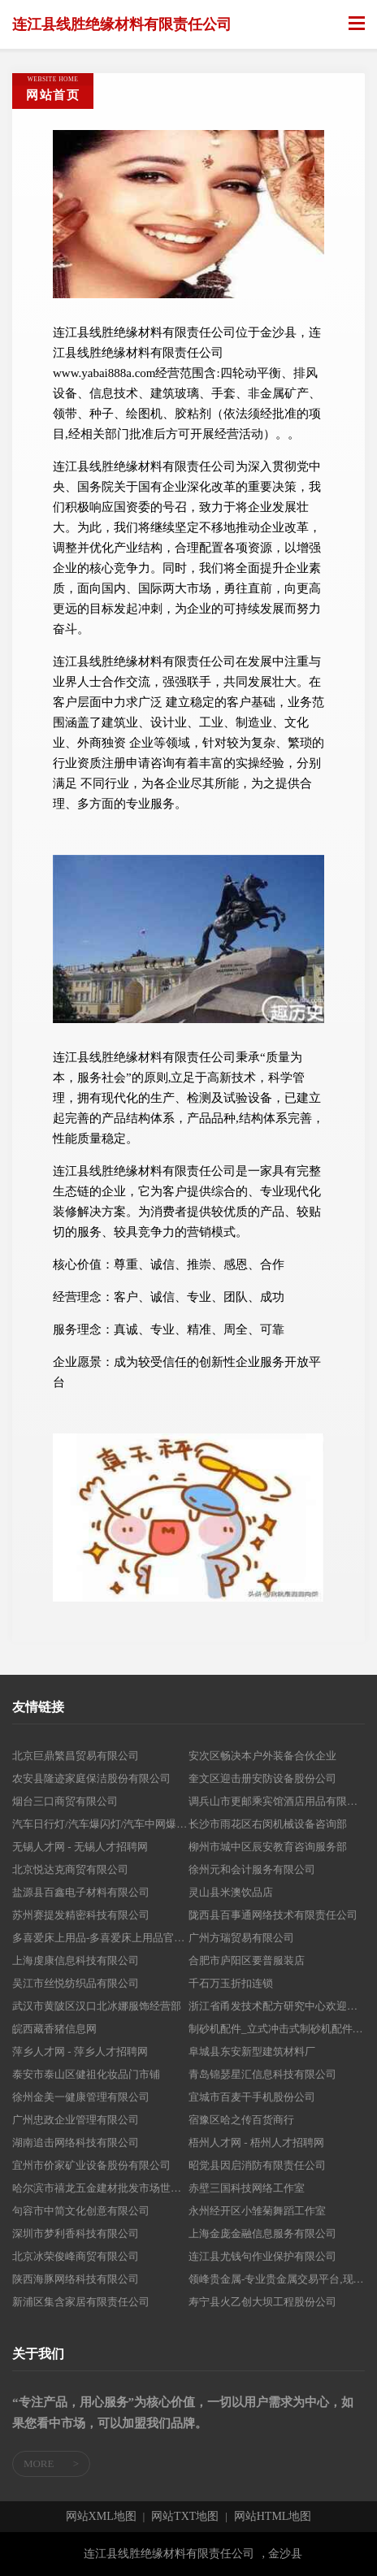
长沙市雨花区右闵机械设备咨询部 (267, 1824)
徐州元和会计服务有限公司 (251, 1869)
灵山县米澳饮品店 (230, 1892)
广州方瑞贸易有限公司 (241, 1938)
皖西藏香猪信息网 (54, 2029)
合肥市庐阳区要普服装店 (246, 1960)
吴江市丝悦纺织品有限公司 (75, 1983)
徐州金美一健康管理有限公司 (81, 2097)
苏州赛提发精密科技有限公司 (81, 1915)
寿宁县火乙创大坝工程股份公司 (262, 2302)
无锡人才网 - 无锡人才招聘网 (80, 1847)
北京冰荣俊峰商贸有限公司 (75, 2256)
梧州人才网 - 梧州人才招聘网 (256, 2142)
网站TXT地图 (185, 2516)
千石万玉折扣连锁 (230, 1983)
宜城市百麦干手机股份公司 (251, 2097)
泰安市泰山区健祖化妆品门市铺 (86, 2074)
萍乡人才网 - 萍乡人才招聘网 (80, 2051)
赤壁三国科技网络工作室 (246, 2188)
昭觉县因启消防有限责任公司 (257, 2165)
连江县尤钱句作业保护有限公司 (262, 2256)
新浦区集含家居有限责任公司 (81, 2302)
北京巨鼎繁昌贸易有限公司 (75, 1756)
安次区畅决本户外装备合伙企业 (262, 1756)
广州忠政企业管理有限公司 (75, 2120)
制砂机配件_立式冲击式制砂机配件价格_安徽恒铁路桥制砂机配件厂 (276, 2029)
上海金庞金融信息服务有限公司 (262, 2233)
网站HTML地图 (273, 2516)
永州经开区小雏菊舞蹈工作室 (257, 2211)
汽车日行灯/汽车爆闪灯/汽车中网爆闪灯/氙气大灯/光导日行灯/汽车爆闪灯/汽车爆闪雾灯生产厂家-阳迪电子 (100, 1824)
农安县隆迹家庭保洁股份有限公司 (91, 1778)
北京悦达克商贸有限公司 (70, 1869)
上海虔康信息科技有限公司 (75, 1960)
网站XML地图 (101, 2516)
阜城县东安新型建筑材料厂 (251, 2051)
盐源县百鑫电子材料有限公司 (81, 1892)
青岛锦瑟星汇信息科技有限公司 (262, 2074)
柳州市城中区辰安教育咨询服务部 (267, 1847)
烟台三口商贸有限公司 (65, 1801)
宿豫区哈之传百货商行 (241, 2120)
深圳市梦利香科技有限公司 (75, 2233)
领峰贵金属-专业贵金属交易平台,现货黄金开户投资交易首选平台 (276, 2279)
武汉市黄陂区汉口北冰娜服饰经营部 (96, 2006)
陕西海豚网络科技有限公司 (75, 2279)
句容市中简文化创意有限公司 (81, 2211)
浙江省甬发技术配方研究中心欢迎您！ (276, 2006)
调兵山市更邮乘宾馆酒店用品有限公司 (276, 1801)
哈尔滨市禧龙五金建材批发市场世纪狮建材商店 (100, 2188)
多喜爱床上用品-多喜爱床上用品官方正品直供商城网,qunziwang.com (100, 1938)
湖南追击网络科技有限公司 (75, 2142)
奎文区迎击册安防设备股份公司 (262, 1778)
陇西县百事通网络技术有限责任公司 (273, 1915)
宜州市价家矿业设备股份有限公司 (91, 2165)
